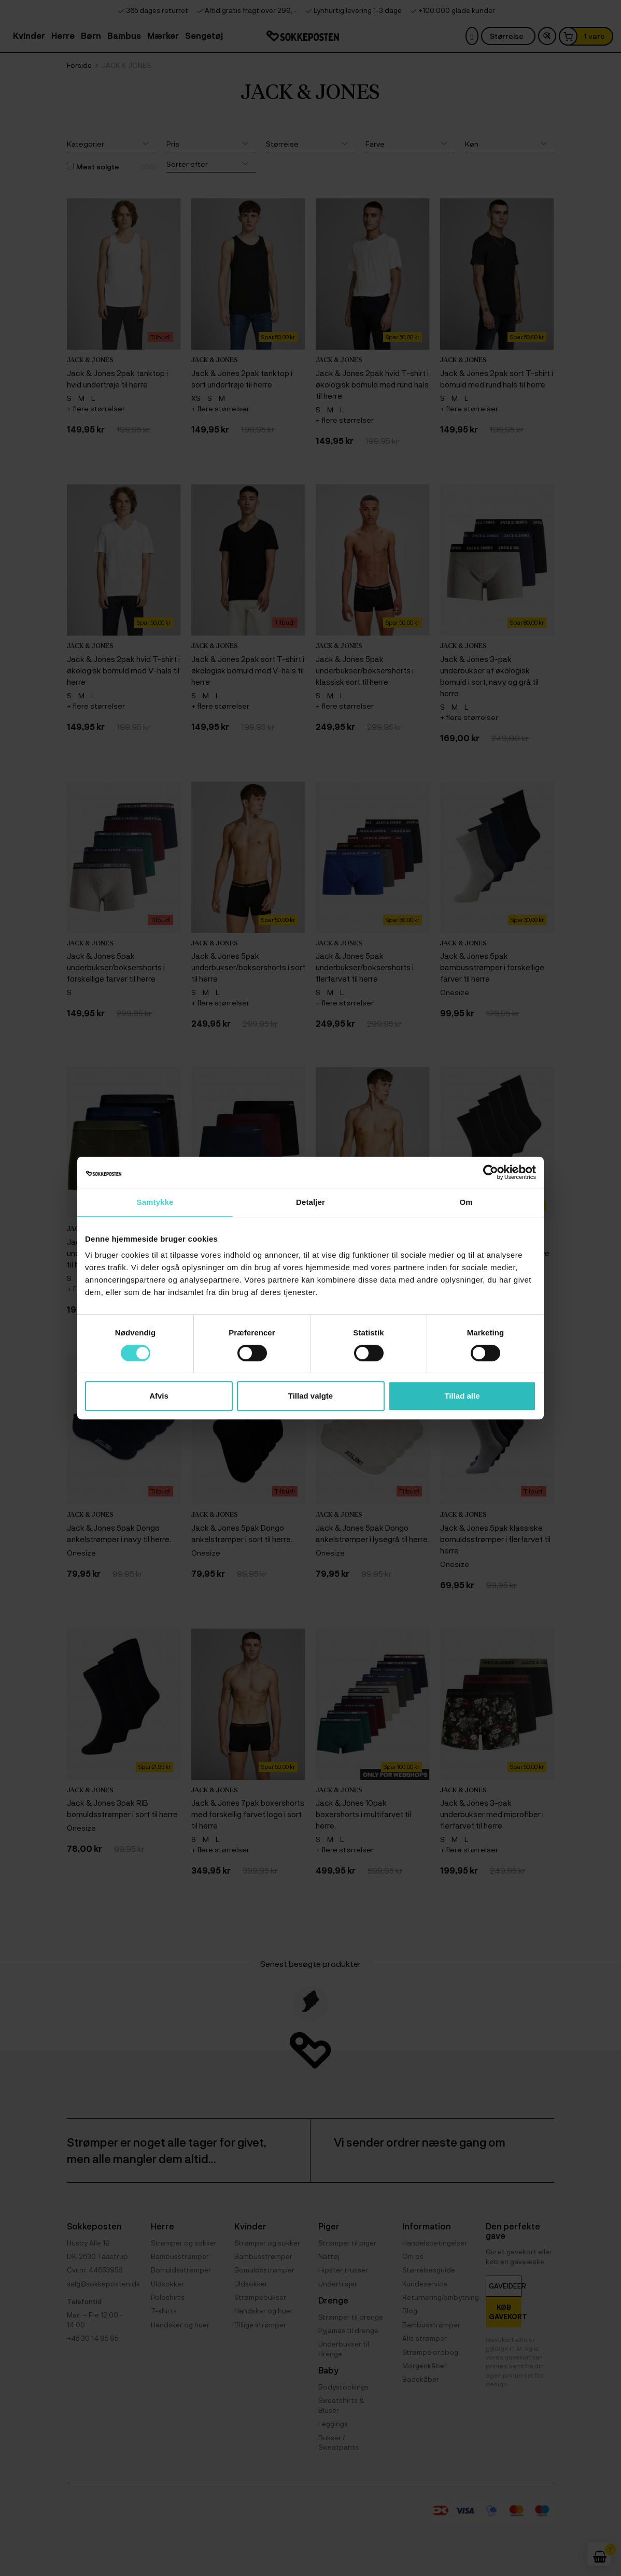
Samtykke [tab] (155, 1202)
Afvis (158, 1395)
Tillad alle (461, 1395)
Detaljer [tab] (310, 1202)
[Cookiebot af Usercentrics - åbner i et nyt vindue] (490, 1172)
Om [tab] (465, 1202)
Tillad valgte (310, 1395)
